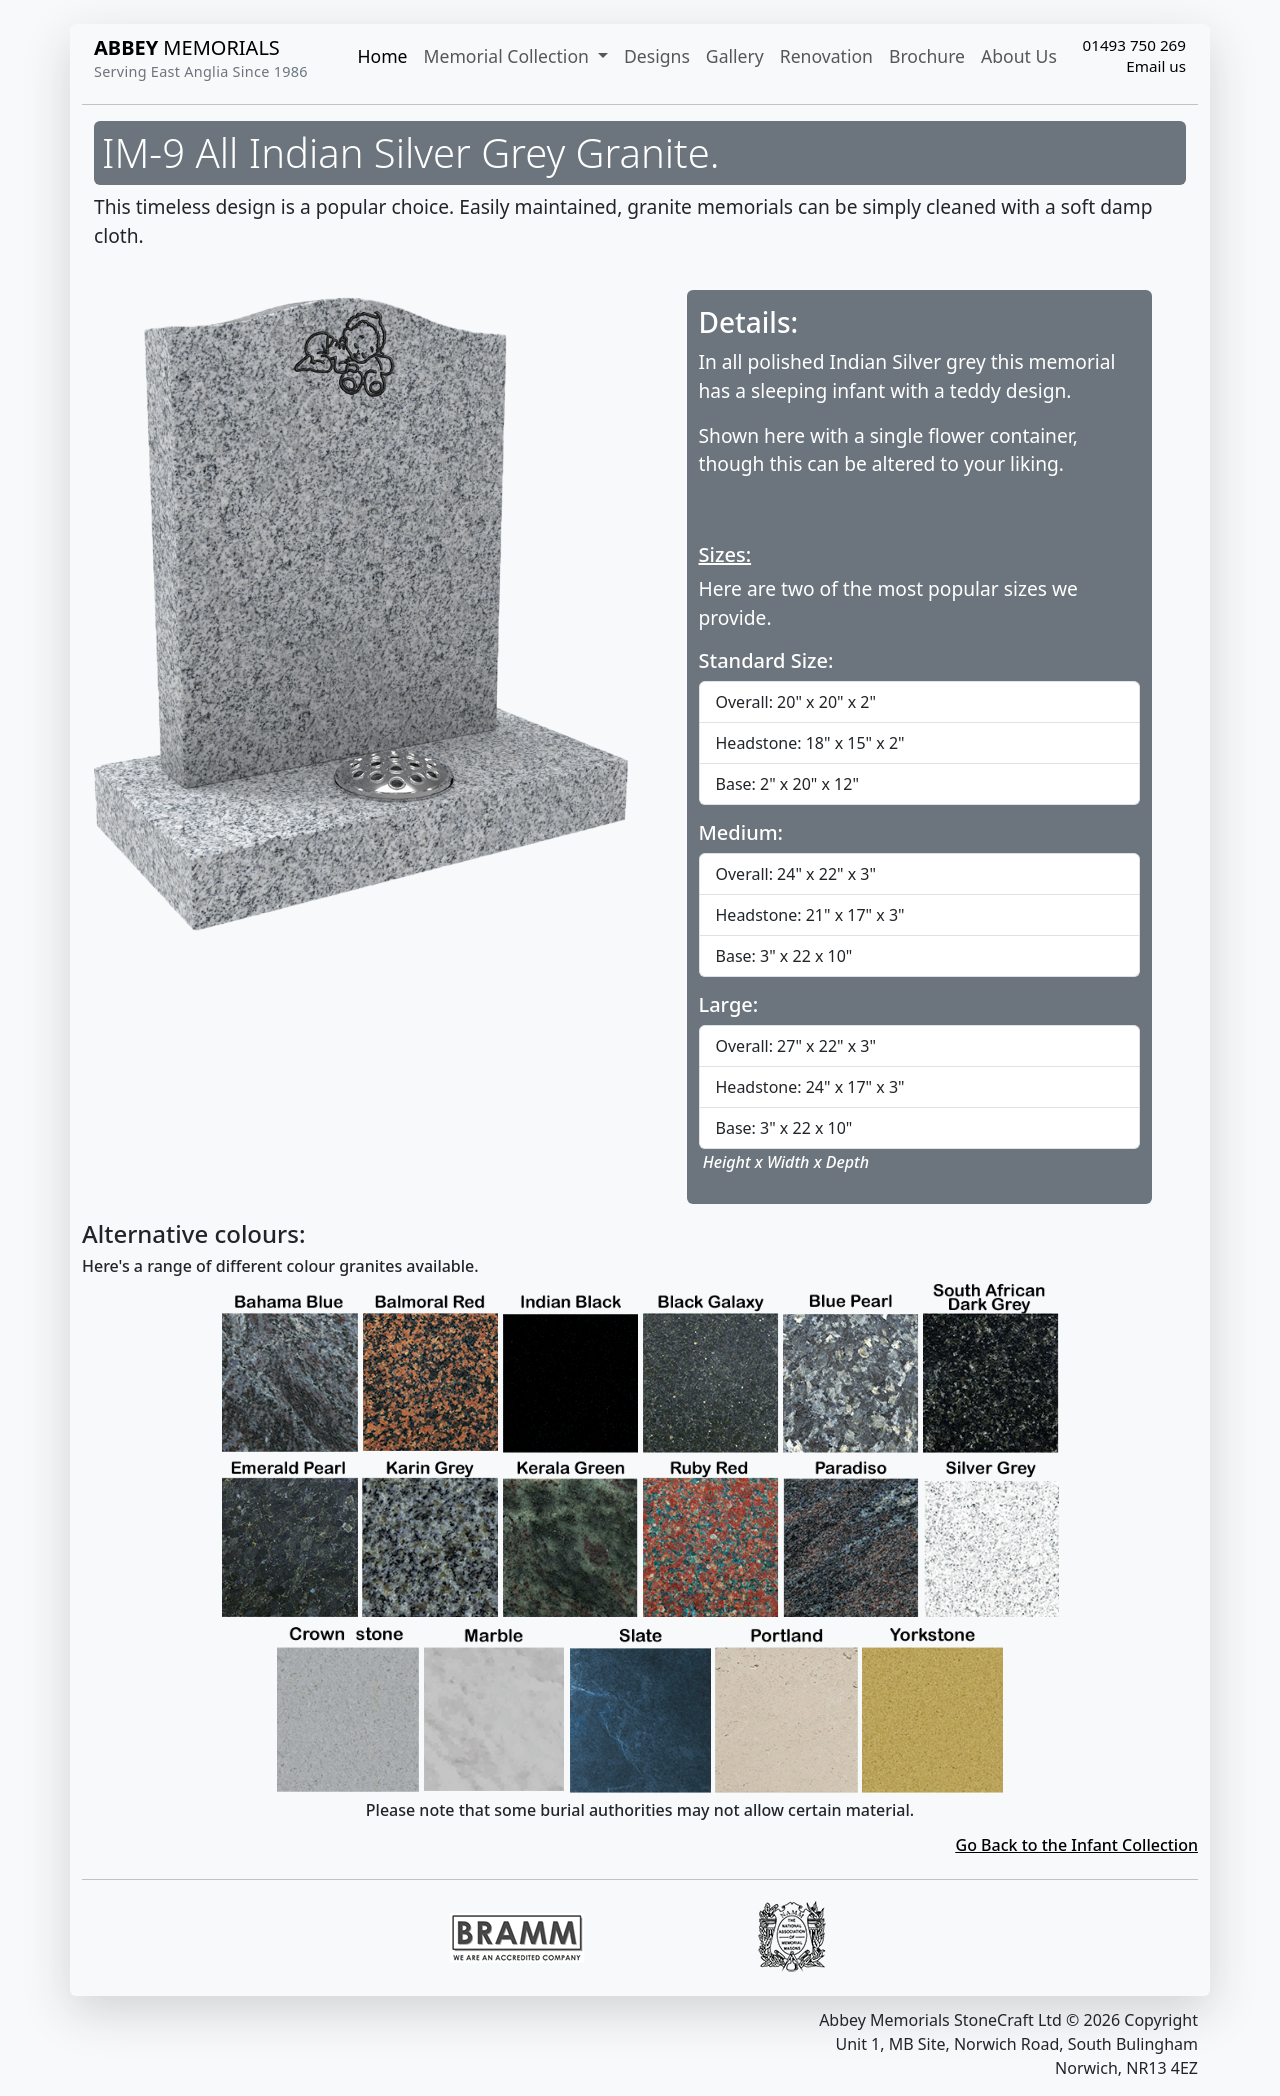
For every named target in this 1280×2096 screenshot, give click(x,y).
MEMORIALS (187, 47)
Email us (1156, 66)
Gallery (735, 56)
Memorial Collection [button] (509, 56)
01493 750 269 (1134, 45)
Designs (657, 56)
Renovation (826, 56)
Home (382, 56)
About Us (1019, 56)
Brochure (927, 56)
